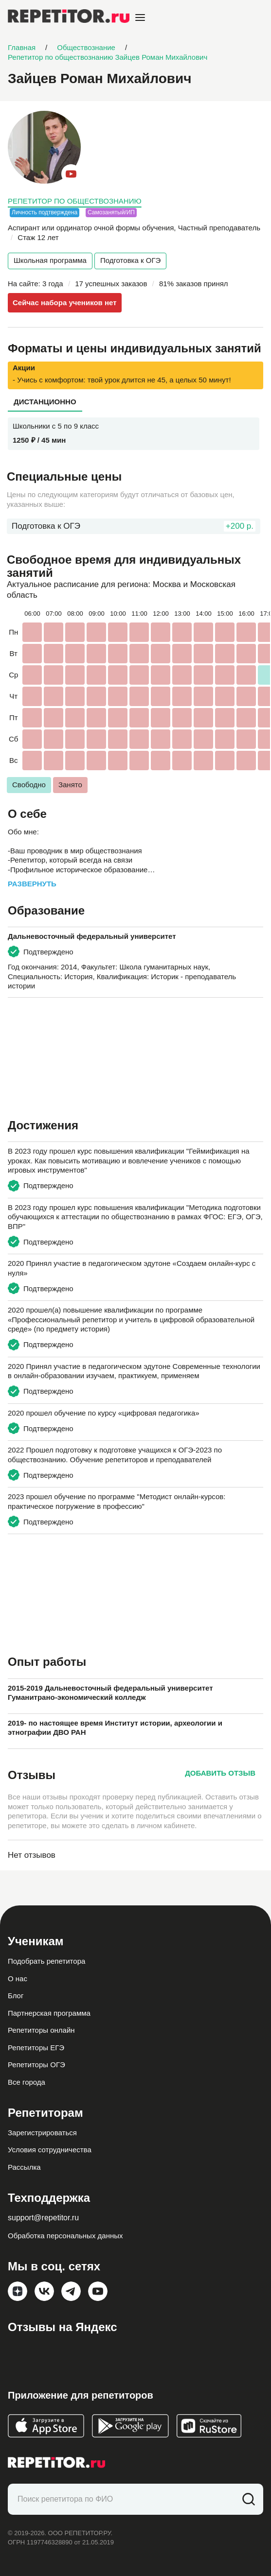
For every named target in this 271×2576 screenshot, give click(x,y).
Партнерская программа (49, 2013)
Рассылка (24, 2167)
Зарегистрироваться (42, 2132)
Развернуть (32, 884)
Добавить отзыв (220, 1773)
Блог (15, 1995)
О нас (17, 1978)
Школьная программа (50, 260)
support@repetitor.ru (43, 2217)
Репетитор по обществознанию (75, 201)
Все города (26, 2082)
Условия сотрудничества (49, 2149)
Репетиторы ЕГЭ (36, 2047)
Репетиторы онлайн (41, 2030)
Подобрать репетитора (46, 1961)
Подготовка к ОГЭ (130, 260)
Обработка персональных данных (65, 2235)
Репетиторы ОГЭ (36, 2064)
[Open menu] (140, 17)
